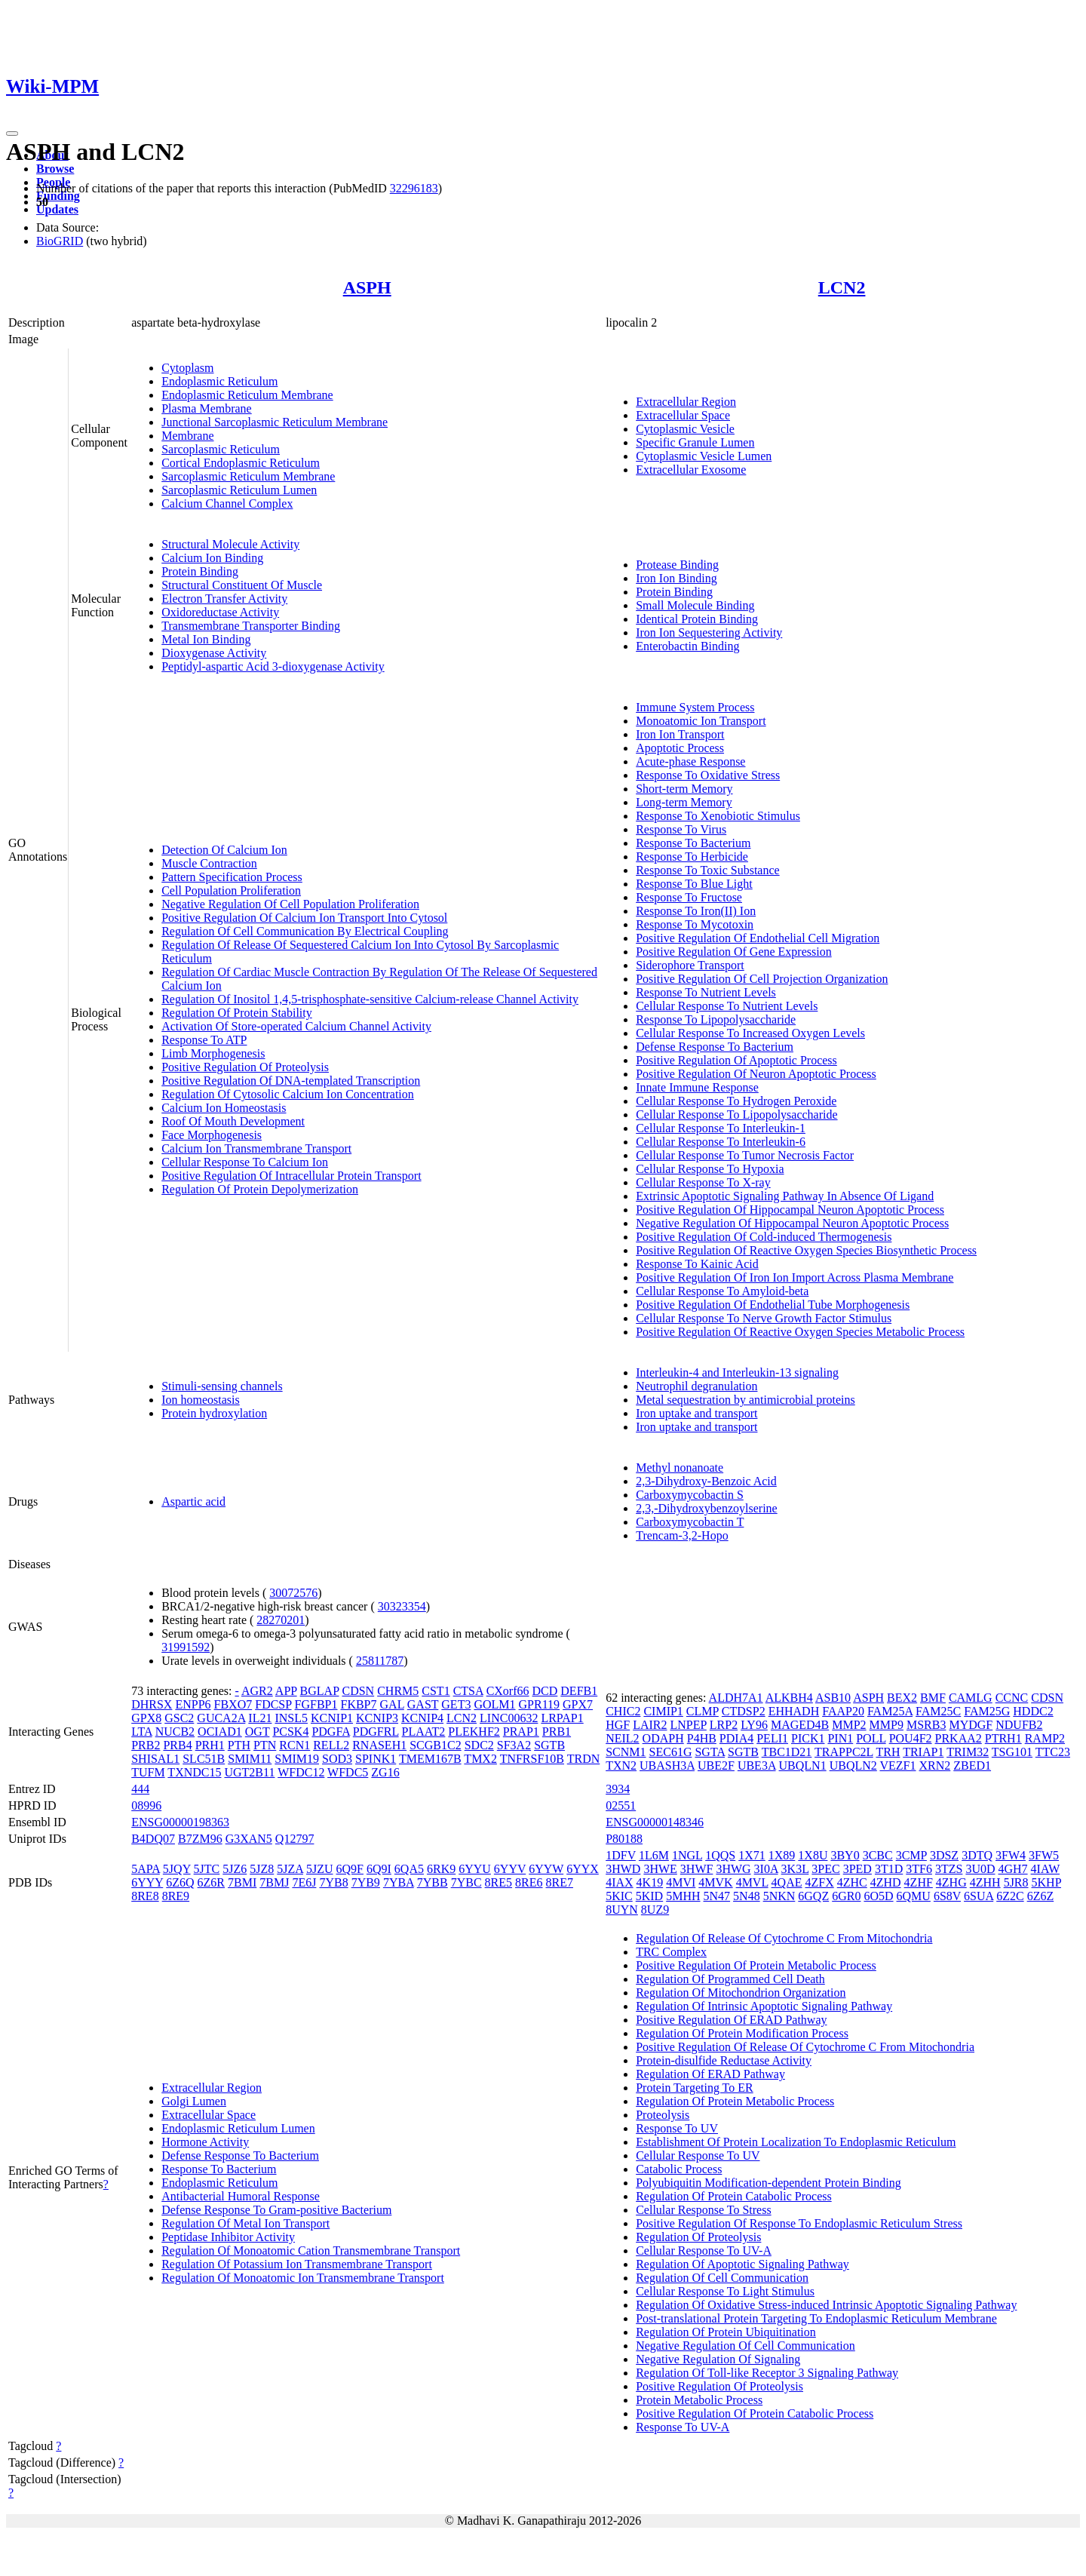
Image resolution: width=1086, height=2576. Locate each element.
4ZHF (918, 1882)
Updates (57, 209)
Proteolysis (662, 2114)
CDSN (358, 1690)
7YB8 (333, 1882)
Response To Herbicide (692, 856)
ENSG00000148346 (655, 1822)
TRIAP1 (923, 1751)
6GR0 (846, 1896)
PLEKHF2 (473, 1731)
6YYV (510, 1868)
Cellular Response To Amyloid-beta (722, 1291)
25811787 (379, 1660)
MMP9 (886, 1724)
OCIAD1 (220, 1731)
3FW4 (1011, 1855)
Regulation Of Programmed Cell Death (730, 1979)
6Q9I (379, 1868)
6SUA (978, 1896)
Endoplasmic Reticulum (219, 381)
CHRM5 (398, 1690)
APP (286, 1690)
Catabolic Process (679, 2169)
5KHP (1046, 1882)
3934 (618, 1788)
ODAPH (663, 1738)
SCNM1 (626, 1751)
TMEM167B (430, 1758)
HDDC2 (1033, 1711)
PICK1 (807, 1738)
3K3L (795, 1868)
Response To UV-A (682, 2427)
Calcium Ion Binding (212, 557)
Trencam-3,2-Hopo (682, 1535)
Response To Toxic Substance (707, 870)
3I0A (766, 1868)
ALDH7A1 (736, 1697)
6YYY (147, 1882)
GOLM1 (494, 1704)
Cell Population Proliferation (231, 890)
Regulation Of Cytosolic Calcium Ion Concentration (287, 1094)
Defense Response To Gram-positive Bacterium (276, 2209)
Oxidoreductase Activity (220, 612)
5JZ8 (262, 1868)
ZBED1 (972, 1765)
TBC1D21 (787, 1751)
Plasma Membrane (206, 408)
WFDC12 (301, 1772)
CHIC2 (623, 1711)
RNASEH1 (379, 1745)
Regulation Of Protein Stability (236, 1012)
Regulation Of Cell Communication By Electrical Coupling (304, 931)
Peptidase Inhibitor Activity (228, 2237)
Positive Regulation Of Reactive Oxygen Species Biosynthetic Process (806, 1250)
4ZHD (885, 1882)
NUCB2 (175, 1731)
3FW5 (1044, 1855)
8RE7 (559, 1882)
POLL (870, 1738)
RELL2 (331, 1745)
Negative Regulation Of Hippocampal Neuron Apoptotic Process (792, 1223)
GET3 (456, 1704)
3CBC (878, 1855)
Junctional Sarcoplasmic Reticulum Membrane (274, 422)
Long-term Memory (684, 802)
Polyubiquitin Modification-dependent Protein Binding (768, 2182)
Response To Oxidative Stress (708, 775)
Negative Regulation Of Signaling (718, 2359)
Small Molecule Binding (695, 605)
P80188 (624, 1838)
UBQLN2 (853, 1765)
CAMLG (970, 1697)
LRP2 (724, 1724)
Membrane (187, 435)
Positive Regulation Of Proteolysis (245, 1067)
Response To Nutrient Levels (706, 992)
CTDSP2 (743, 1711)
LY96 (754, 1724)
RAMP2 (1045, 1738)
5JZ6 (234, 1868)
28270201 (280, 1619)
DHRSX (151, 1704)
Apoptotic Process (680, 747)
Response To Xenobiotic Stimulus (718, 815)
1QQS (720, 1855)
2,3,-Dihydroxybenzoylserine (707, 1508)
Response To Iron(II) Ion (696, 910)
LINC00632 (509, 1718)
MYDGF (970, 1724)
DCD (545, 1690)
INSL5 (291, 1718)
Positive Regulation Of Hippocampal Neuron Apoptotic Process (790, 1209)
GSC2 (179, 1718)
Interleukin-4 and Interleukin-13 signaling (737, 1372)
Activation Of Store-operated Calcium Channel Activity (296, 1026)
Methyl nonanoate (679, 1467)
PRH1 (210, 1745)
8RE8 (144, 1896)
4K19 (650, 1882)
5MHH (683, 1896)
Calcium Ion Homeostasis (223, 1107)
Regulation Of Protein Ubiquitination (726, 2332)
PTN (264, 1745)
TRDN (583, 1758)
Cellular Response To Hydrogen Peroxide (736, 1101)
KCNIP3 (377, 1718)
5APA (145, 1868)
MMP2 (849, 1724)
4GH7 (1012, 1868)
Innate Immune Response (697, 1087)
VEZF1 (897, 1765)
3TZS (948, 1868)
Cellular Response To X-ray (703, 1182)
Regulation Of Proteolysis (698, 2237)
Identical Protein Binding (697, 619)
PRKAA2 (958, 1738)
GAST (423, 1704)
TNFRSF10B (532, 1758)
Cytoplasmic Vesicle (685, 428)
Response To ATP (204, 1039)
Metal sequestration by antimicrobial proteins (745, 1399)
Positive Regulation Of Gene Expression (734, 951)
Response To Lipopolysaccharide (716, 1019)
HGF (618, 1724)
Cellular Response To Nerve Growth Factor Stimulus (763, 1318)
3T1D (889, 1868)
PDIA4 (736, 1738)
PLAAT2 (424, 1731)
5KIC (619, 1896)
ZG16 (385, 1772)
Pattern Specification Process (231, 876)
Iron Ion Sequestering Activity (709, 632)
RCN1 (294, 1745)
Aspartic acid (193, 1501)
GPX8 (146, 1718)
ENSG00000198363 (180, 1822)
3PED (857, 1868)
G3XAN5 (248, 1838)
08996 (146, 1805)
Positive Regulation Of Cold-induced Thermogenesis (763, 1236)
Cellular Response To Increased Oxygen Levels (750, 1033)
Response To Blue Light (694, 883)
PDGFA (330, 1731)
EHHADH (794, 1711)
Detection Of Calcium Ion (224, 849)
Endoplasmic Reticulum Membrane (247, 394)
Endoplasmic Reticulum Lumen (238, 2128)
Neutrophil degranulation (696, 1386)
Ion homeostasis (200, 1399)
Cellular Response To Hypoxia (710, 1168)
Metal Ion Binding (205, 639)
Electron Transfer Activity (224, 598)
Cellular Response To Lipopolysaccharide (736, 1114)
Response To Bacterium (693, 843)
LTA (141, 1731)
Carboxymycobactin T (690, 1521)
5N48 (746, 1896)
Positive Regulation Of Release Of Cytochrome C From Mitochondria (805, 2046)
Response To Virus (681, 829)
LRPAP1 (562, 1718)
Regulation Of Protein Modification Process (742, 2033)
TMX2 (480, 1758)
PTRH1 (1003, 1738)
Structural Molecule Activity (230, 544)
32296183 (414, 188)
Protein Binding (199, 571)
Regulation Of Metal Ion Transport (245, 2223)
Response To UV (677, 2128)
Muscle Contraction (209, 863)
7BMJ (274, 1882)
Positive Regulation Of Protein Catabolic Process (754, 2413)
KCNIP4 (422, 1718)
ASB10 (833, 1697)
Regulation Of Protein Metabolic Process (735, 2101)
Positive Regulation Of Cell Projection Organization (762, 978)
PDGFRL (376, 1731)
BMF (933, 1697)
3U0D (980, 1868)
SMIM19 (297, 1758)
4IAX (619, 1882)
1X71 (751, 1855)
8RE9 (175, 1896)
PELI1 (772, 1738)
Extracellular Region (686, 401)
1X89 (782, 1855)
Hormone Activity (205, 2141)
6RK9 (441, 1868)
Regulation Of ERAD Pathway (710, 2074)
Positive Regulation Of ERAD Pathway (731, 2019)
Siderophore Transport (690, 965)
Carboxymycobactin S (690, 1494)
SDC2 (479, 1745)
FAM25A (890, 1711)
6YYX (582, 1868)
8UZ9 (655, 1909)
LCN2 (842, 287)
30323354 (402, 1606)
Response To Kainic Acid (697, 1263)
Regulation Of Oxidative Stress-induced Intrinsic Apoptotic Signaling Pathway (826, 2304)
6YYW (546, 1868)
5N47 (717, 1896)
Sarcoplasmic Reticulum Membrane (248, 476)
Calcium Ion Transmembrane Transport (256, 1148)
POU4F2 (910, 1738)
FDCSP (273, 1704)
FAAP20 (843, 1711)
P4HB (701, 1738)
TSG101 (1012, 1751)
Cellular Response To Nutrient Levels (727, 1005)
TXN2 (621, 1765)
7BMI (242, 1882)
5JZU (319, 1868)
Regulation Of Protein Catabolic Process (734, 2196)
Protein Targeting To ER (694, 2087)
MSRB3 (926, 1724)
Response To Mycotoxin (694, 924)
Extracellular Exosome (691, 469)
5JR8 (1016, 1882)
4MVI (680, 1882)
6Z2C (1009, 1896)
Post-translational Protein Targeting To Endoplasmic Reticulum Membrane (816, 2318)
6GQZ (813, 1896)
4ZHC (852, 1882)
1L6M (654, 1855)
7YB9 (365, 1882)
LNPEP (688, 1724)
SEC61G (670, 1751)
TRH (888, 1751)
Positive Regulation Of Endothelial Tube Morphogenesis (773, 1304)
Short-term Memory (684, 788)
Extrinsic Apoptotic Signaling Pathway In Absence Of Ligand (785, 1196)
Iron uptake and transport (696, 1413)
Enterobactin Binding (687, 646)
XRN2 (934, 1765)
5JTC (207, 1868)
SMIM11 (250, 1758)
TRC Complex (671, 1951)
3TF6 (919, 1868)
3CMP (911, 1855)
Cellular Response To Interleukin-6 (720, 1141)
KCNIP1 (332, 1718)
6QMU (914, 1896)
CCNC (1012, 1697)
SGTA (710, 1751)
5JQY (177, 1868)
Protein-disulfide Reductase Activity (723, 2060)
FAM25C (938, 1711)
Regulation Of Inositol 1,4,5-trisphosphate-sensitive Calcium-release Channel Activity (369, 999)
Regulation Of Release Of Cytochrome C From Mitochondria (784, 1938)
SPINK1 (375, 1758)
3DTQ (977, 1855)
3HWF (696, 1868)
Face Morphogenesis (211, 1134)
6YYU (475, 1868)
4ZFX (819, 1882)
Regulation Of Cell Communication (722, 2277)
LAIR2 (650, 1724)
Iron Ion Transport (680, 734)
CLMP (702, 1711)
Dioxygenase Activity (213, 652)
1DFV (621, 1855)
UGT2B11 (249, 1772)
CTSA (468, 1690)
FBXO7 (233, 1704)
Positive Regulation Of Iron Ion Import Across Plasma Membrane (794, 1277)
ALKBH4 (789, 1697)
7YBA (398, 1882)
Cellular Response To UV (697, 2155)
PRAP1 (521, 1731)
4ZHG (951, 1882)
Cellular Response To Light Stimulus (725, 2291)
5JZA (290, 1868)
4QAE (787, 1882)
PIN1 (840, 1738)
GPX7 (578, 1704)
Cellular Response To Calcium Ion (244, 1162)
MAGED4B (800, 1724)
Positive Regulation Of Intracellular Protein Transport (291, 1175)
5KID (649, 1896)
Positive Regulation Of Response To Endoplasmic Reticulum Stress (799, 2223)
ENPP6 (192, 1704)
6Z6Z (1040, 1896)
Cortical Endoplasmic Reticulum (240, 462)
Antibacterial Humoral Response (240, 2196)
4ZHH (985, 1882)
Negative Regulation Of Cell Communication (745, 2345)
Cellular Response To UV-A (704, 2250)
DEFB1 (578, 1690)
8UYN (622, 1909)
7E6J (304, 1882)
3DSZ (944, 1855)
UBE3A (757, 1765)
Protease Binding (677, 564)
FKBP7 (358, 1704)
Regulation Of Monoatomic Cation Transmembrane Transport (310, 2250)
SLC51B (204, 1758)
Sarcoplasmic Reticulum (220, 449)
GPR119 (539, 1704)
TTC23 (1052, 1751)
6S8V (947, 1896)
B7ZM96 (200, 1838)
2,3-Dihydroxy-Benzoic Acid (706, 1481)
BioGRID (59, 241)
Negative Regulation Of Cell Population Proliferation (290, 904)
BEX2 (902, 1697)
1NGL (687, 1855)
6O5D (878, 1896)
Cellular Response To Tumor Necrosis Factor (745, 1155)
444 (140, 1788)
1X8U (812, 1855)
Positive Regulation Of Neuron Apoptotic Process (756, 1073)
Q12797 (294, 1838)
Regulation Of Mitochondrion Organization (740, 1992)
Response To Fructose (689, 897)
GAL (392, 1704)
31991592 (185, 1647)
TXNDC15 (194, 1772)
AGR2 (257, 1690)
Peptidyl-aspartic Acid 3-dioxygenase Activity (273, 666)
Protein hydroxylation (214, 1413)
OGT (257, 1731)
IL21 (260, 1718)
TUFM (147, 1772)
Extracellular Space (683, 415)
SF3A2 (514, 1745)
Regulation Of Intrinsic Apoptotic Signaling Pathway (764, 2006)
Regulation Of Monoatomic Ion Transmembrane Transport (302, 2277)
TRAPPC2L (843, 1751)
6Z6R (211, 1882)
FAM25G (987, 1711)
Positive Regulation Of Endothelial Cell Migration (757, 938)
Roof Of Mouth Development (233, 1121)
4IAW (1045, 1868)
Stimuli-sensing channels (221, 1386)
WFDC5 (347, 1772)
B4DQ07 (153, 1838)
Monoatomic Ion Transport (700, 720)
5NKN (779, 1896)
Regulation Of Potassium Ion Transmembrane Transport (296, 2264)
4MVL (752, 1882)
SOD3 (337, 1758)
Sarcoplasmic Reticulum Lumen (239, 490)
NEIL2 (622, 1738)
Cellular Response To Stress (703, 2209)
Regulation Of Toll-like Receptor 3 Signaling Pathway (767, 2372)
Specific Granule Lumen (695, 442)
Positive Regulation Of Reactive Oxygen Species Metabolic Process (800, 1331)
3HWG (733, 1868)
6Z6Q (180, 1882)
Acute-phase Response (690, 761)
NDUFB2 (1019, 1724)
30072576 (293, 1592)
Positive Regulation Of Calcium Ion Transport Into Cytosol (304, 917)
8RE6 (528, 1882)
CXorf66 (507, 1690)
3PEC (825, 1868)
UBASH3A (667, 1765)
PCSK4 (290, 1731)
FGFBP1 (316, 1704)
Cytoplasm (187, 367)
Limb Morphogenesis (213, 1053)
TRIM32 (967, 1751)
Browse (55, 168)
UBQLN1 (803, 1765)
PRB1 (556, 1731)
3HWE (659, 1868)
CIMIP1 (663, 1711)
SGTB (549, 1745)
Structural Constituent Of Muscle (241, 585)
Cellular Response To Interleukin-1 (720, 1128)
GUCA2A (221, 1718)
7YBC (466, 1882)
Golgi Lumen (193, 2101)
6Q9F (350, 1868)
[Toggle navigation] (12, 133)
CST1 (435, 1690)
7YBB (432, 1882)
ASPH (367, 287)
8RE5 (498, 1882)
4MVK (715, 1882)
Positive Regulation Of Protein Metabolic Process (756, 1965)
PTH (239, 1745)
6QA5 (409, 1868)
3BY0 (844, 1855)
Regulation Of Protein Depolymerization (259, 1189)
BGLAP (319, 1690)
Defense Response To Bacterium (714, 1046)
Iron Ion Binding (676, 578)
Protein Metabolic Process (699, 2399)
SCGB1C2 (435, 1745)
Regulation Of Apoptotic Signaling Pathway (742, 2264)
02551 (621, 1805)
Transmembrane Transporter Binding (250, 625)
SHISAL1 (155, 1758)
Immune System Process (695, 707)
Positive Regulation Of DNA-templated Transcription (290, 1080)
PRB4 (177, 1745)
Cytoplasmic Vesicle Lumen (704, 456)
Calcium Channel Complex (227, 503)
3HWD (623, 1868)
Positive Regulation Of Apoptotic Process (736, 1060)
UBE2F (716, 1765)
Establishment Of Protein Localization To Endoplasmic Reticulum (796, 2141)
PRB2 (145, 1745)
